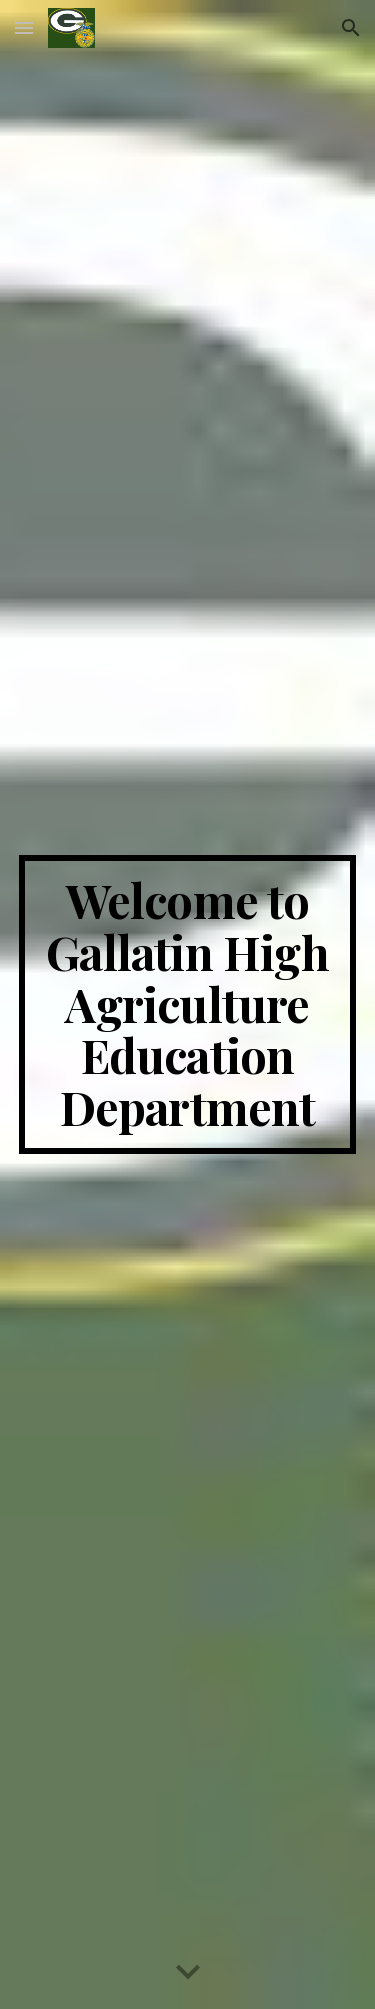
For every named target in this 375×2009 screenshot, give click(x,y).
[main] (188, 1004)
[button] (24, 27)
